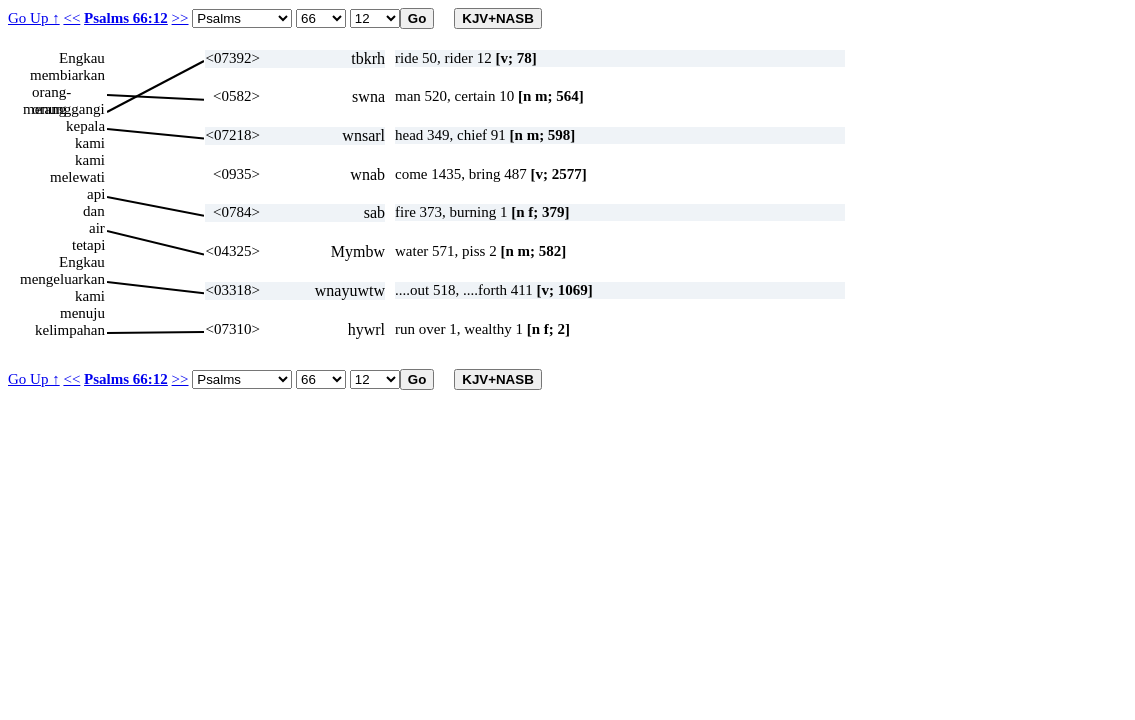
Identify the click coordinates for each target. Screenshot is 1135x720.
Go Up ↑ (34, 18)
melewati (77, 177)
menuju (82, 313)
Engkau (82, 58)
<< (71, 18)
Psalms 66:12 (126, 18)
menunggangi (64, 109)
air (97, 228)
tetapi (88, 245)
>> (180, 18)
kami (90, 143)
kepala (85, 126)
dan (94, 211)
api (96, 194)
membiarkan (67, 75)
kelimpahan (70, 330)
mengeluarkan (62, 279)
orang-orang (51, 92)
